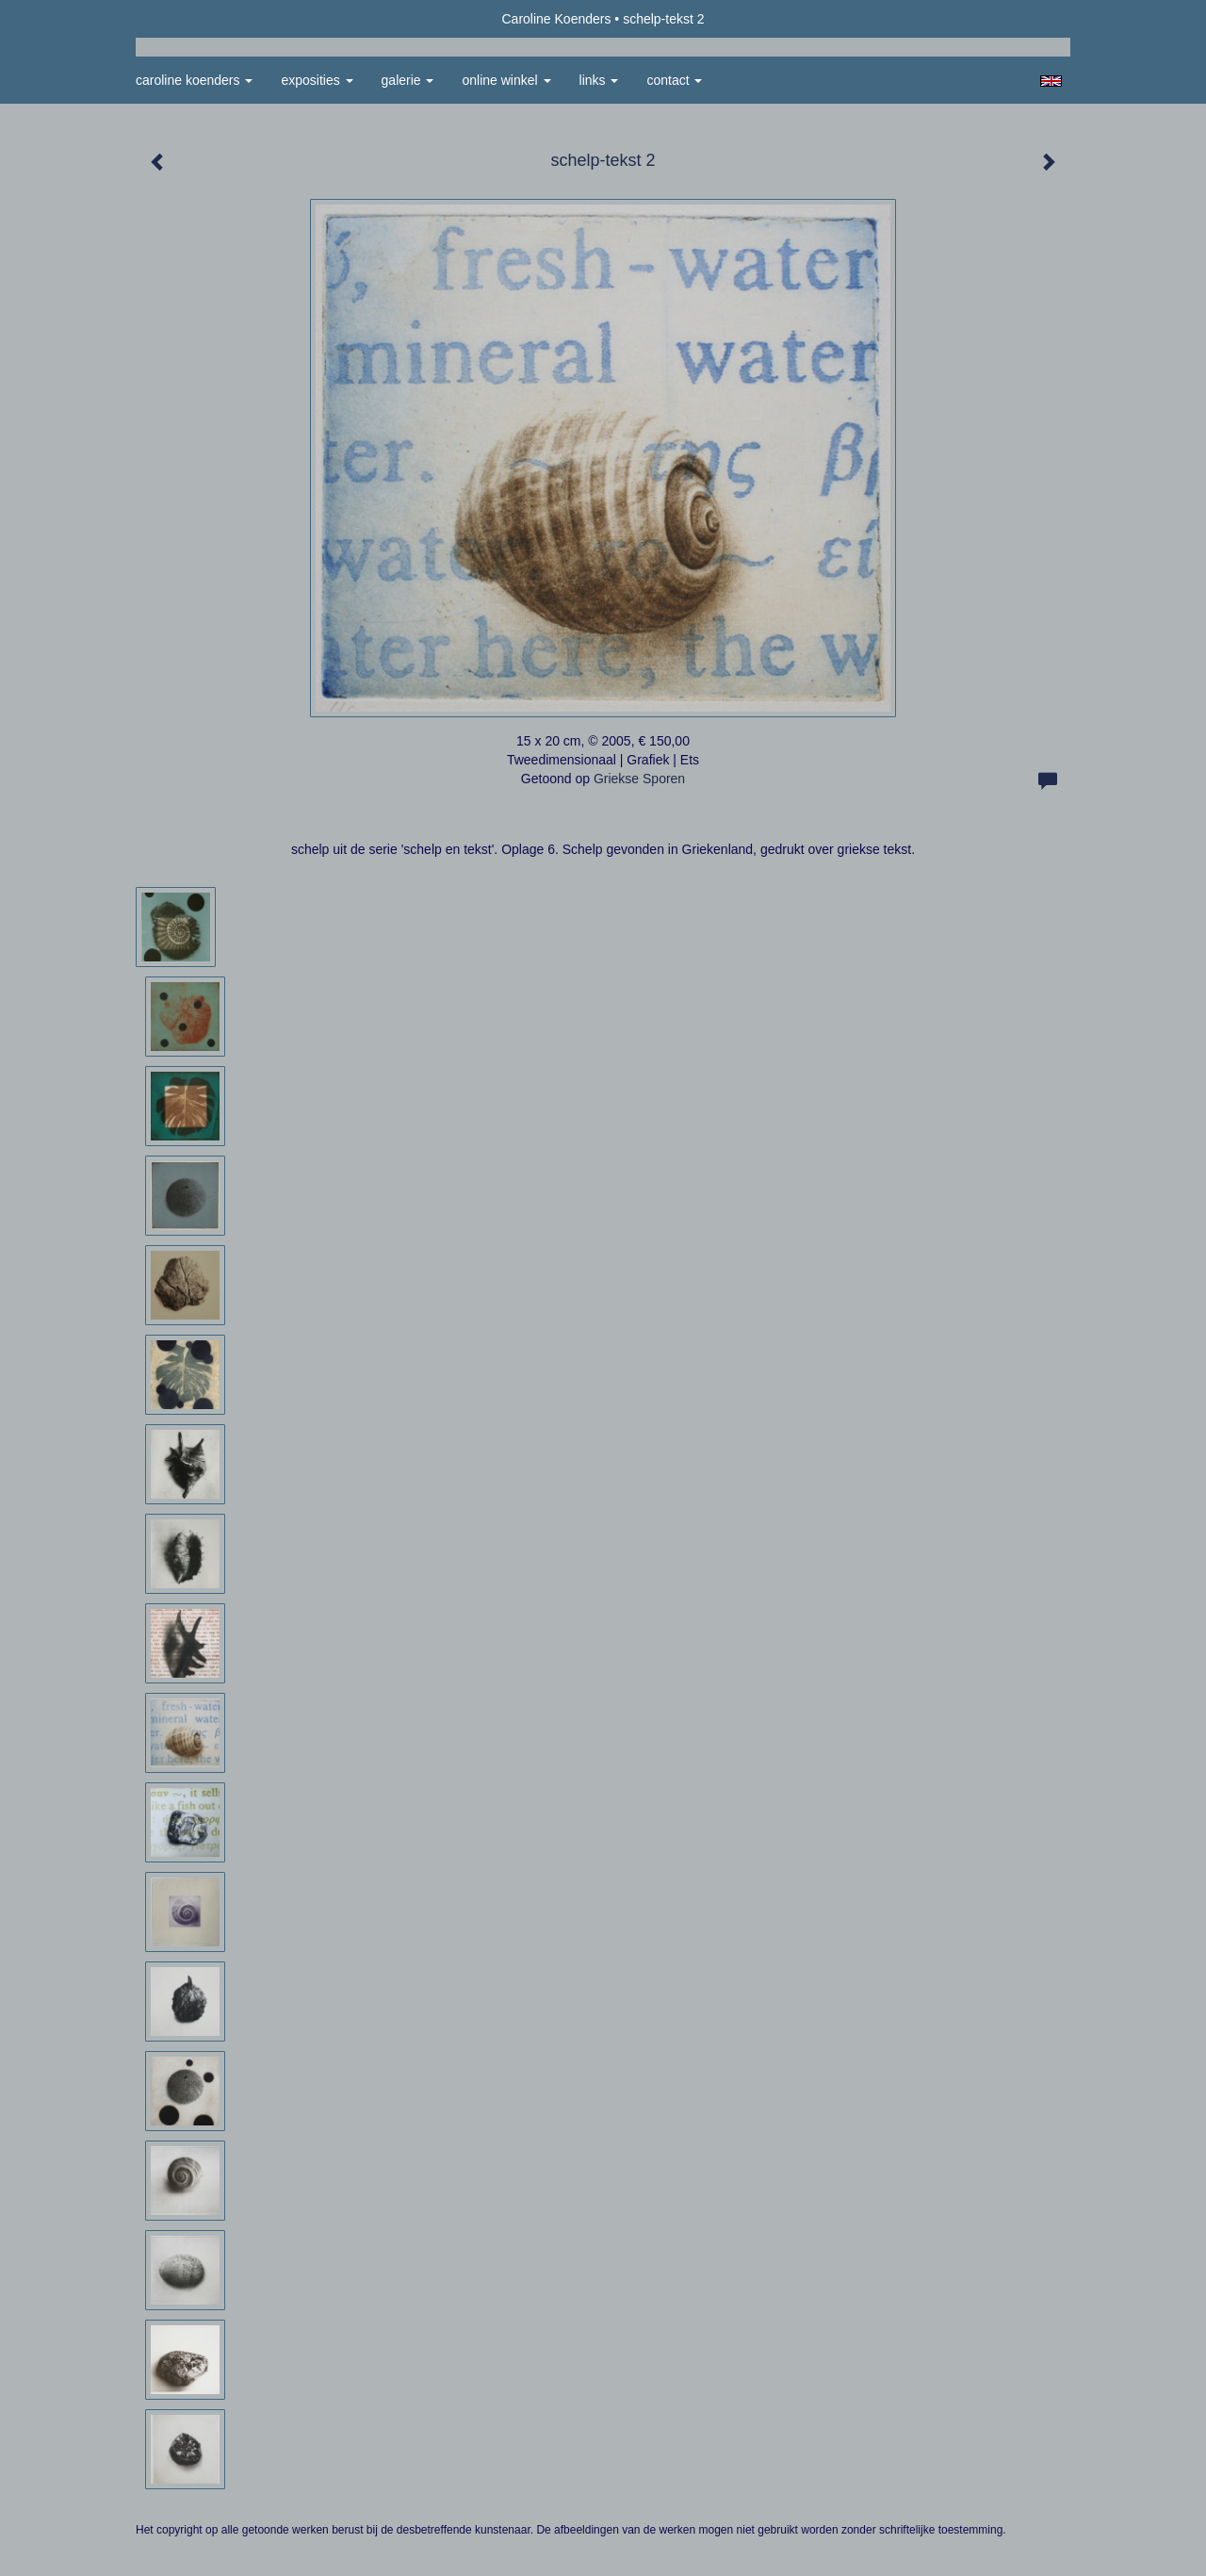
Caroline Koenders (556, 18)
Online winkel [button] (506, 80)
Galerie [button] (408, 80)
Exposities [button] (316, 80)
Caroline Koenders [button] (194, 80)
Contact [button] (674, 80)
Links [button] (599, 80)
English (1051, 81)
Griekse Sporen (639, 778)
